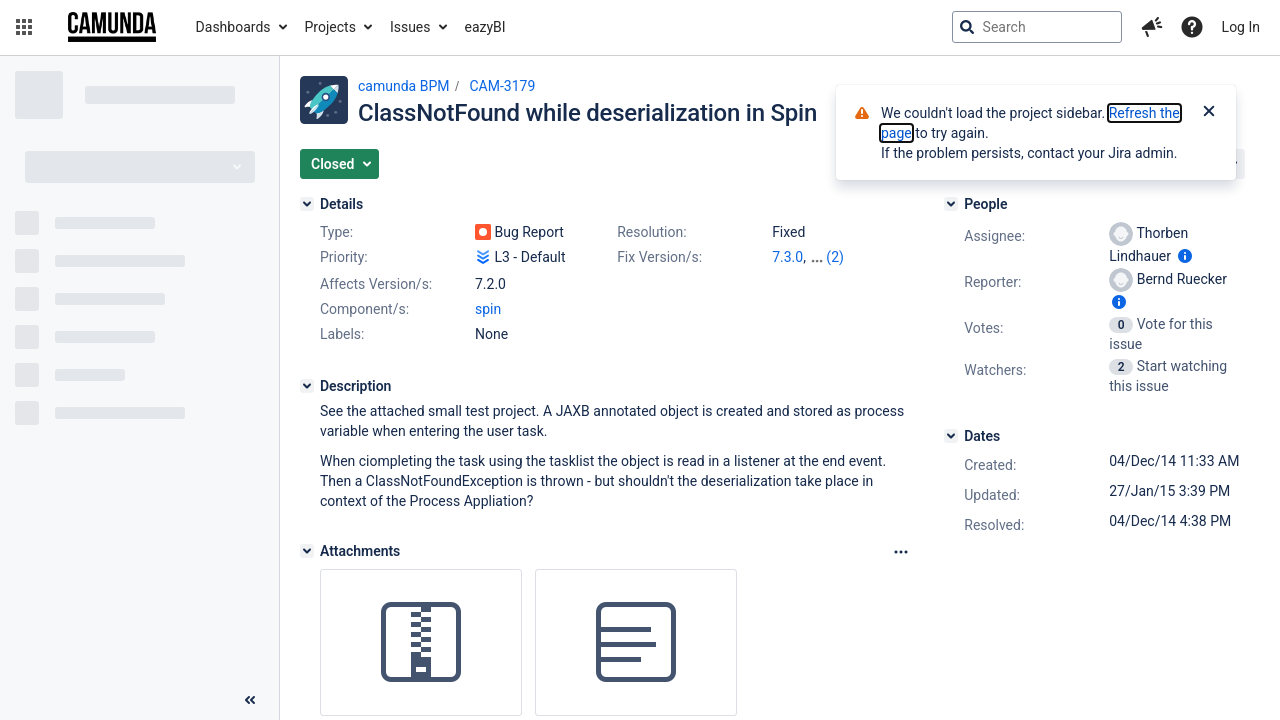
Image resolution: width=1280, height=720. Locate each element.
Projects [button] (330, 27)
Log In (1241, 27)
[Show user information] (1185, 256)
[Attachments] (307, 551)
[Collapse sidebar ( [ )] (250, 700)
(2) (835, 257)
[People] (951, 204)
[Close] (1209, 113)
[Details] (307, 204)
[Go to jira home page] (112, 27)
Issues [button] (410, 27)
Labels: (342, 334)
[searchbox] (1037, 27)
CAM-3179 (502, 86)
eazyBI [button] (485, 27)
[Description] (307, 386)
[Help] (1192, 27)
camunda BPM (403, 86)
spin (488, 309)
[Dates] (951, 436)
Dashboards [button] (233, 27)
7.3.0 (787, 257)
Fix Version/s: (659, 257)
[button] (24, 27)
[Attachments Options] (901, 552)
